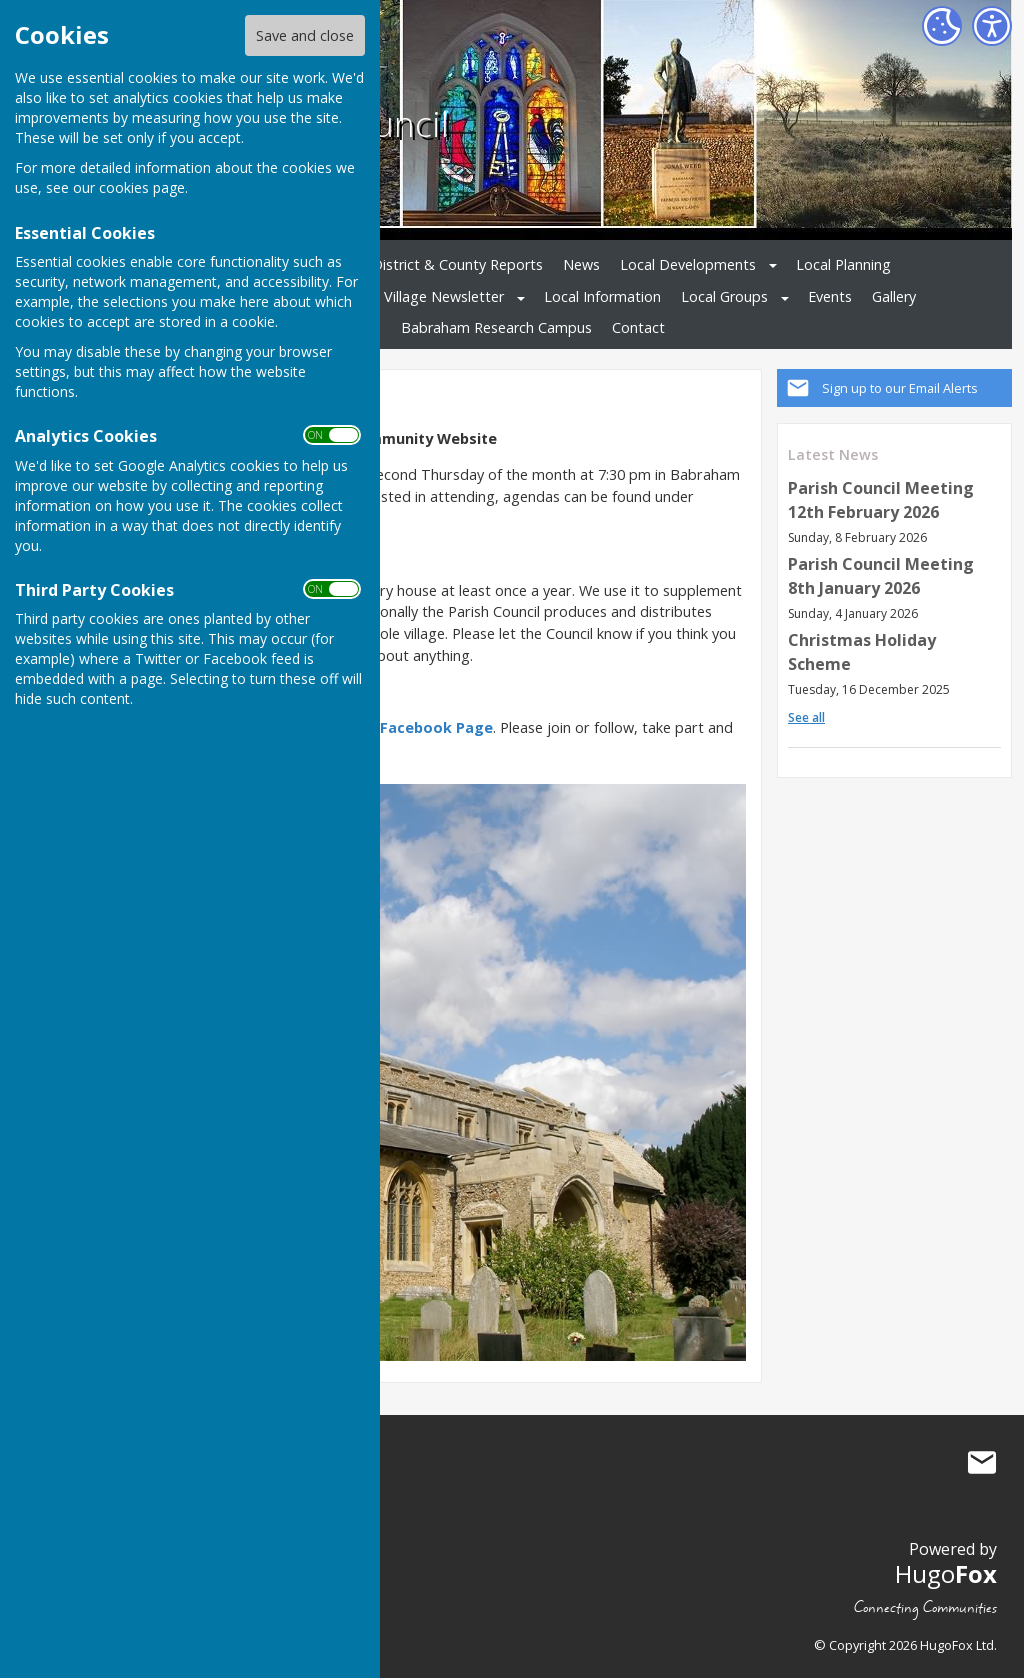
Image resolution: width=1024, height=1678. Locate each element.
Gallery (894, 296)
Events (830, 296)
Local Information (602, 296)
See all (806, 717)
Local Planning (843, 264)
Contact (638, 327)
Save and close (305, 35)
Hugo (946, 1573)
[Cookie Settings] (942, 26)
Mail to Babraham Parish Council (982, 1462)
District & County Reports (457, 264)
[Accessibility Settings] (992, 26)
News (581, 264)
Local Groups (724, 296)
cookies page (142, 187)
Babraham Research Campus (496, 327)
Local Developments (688, 264)
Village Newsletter (444, 296)
